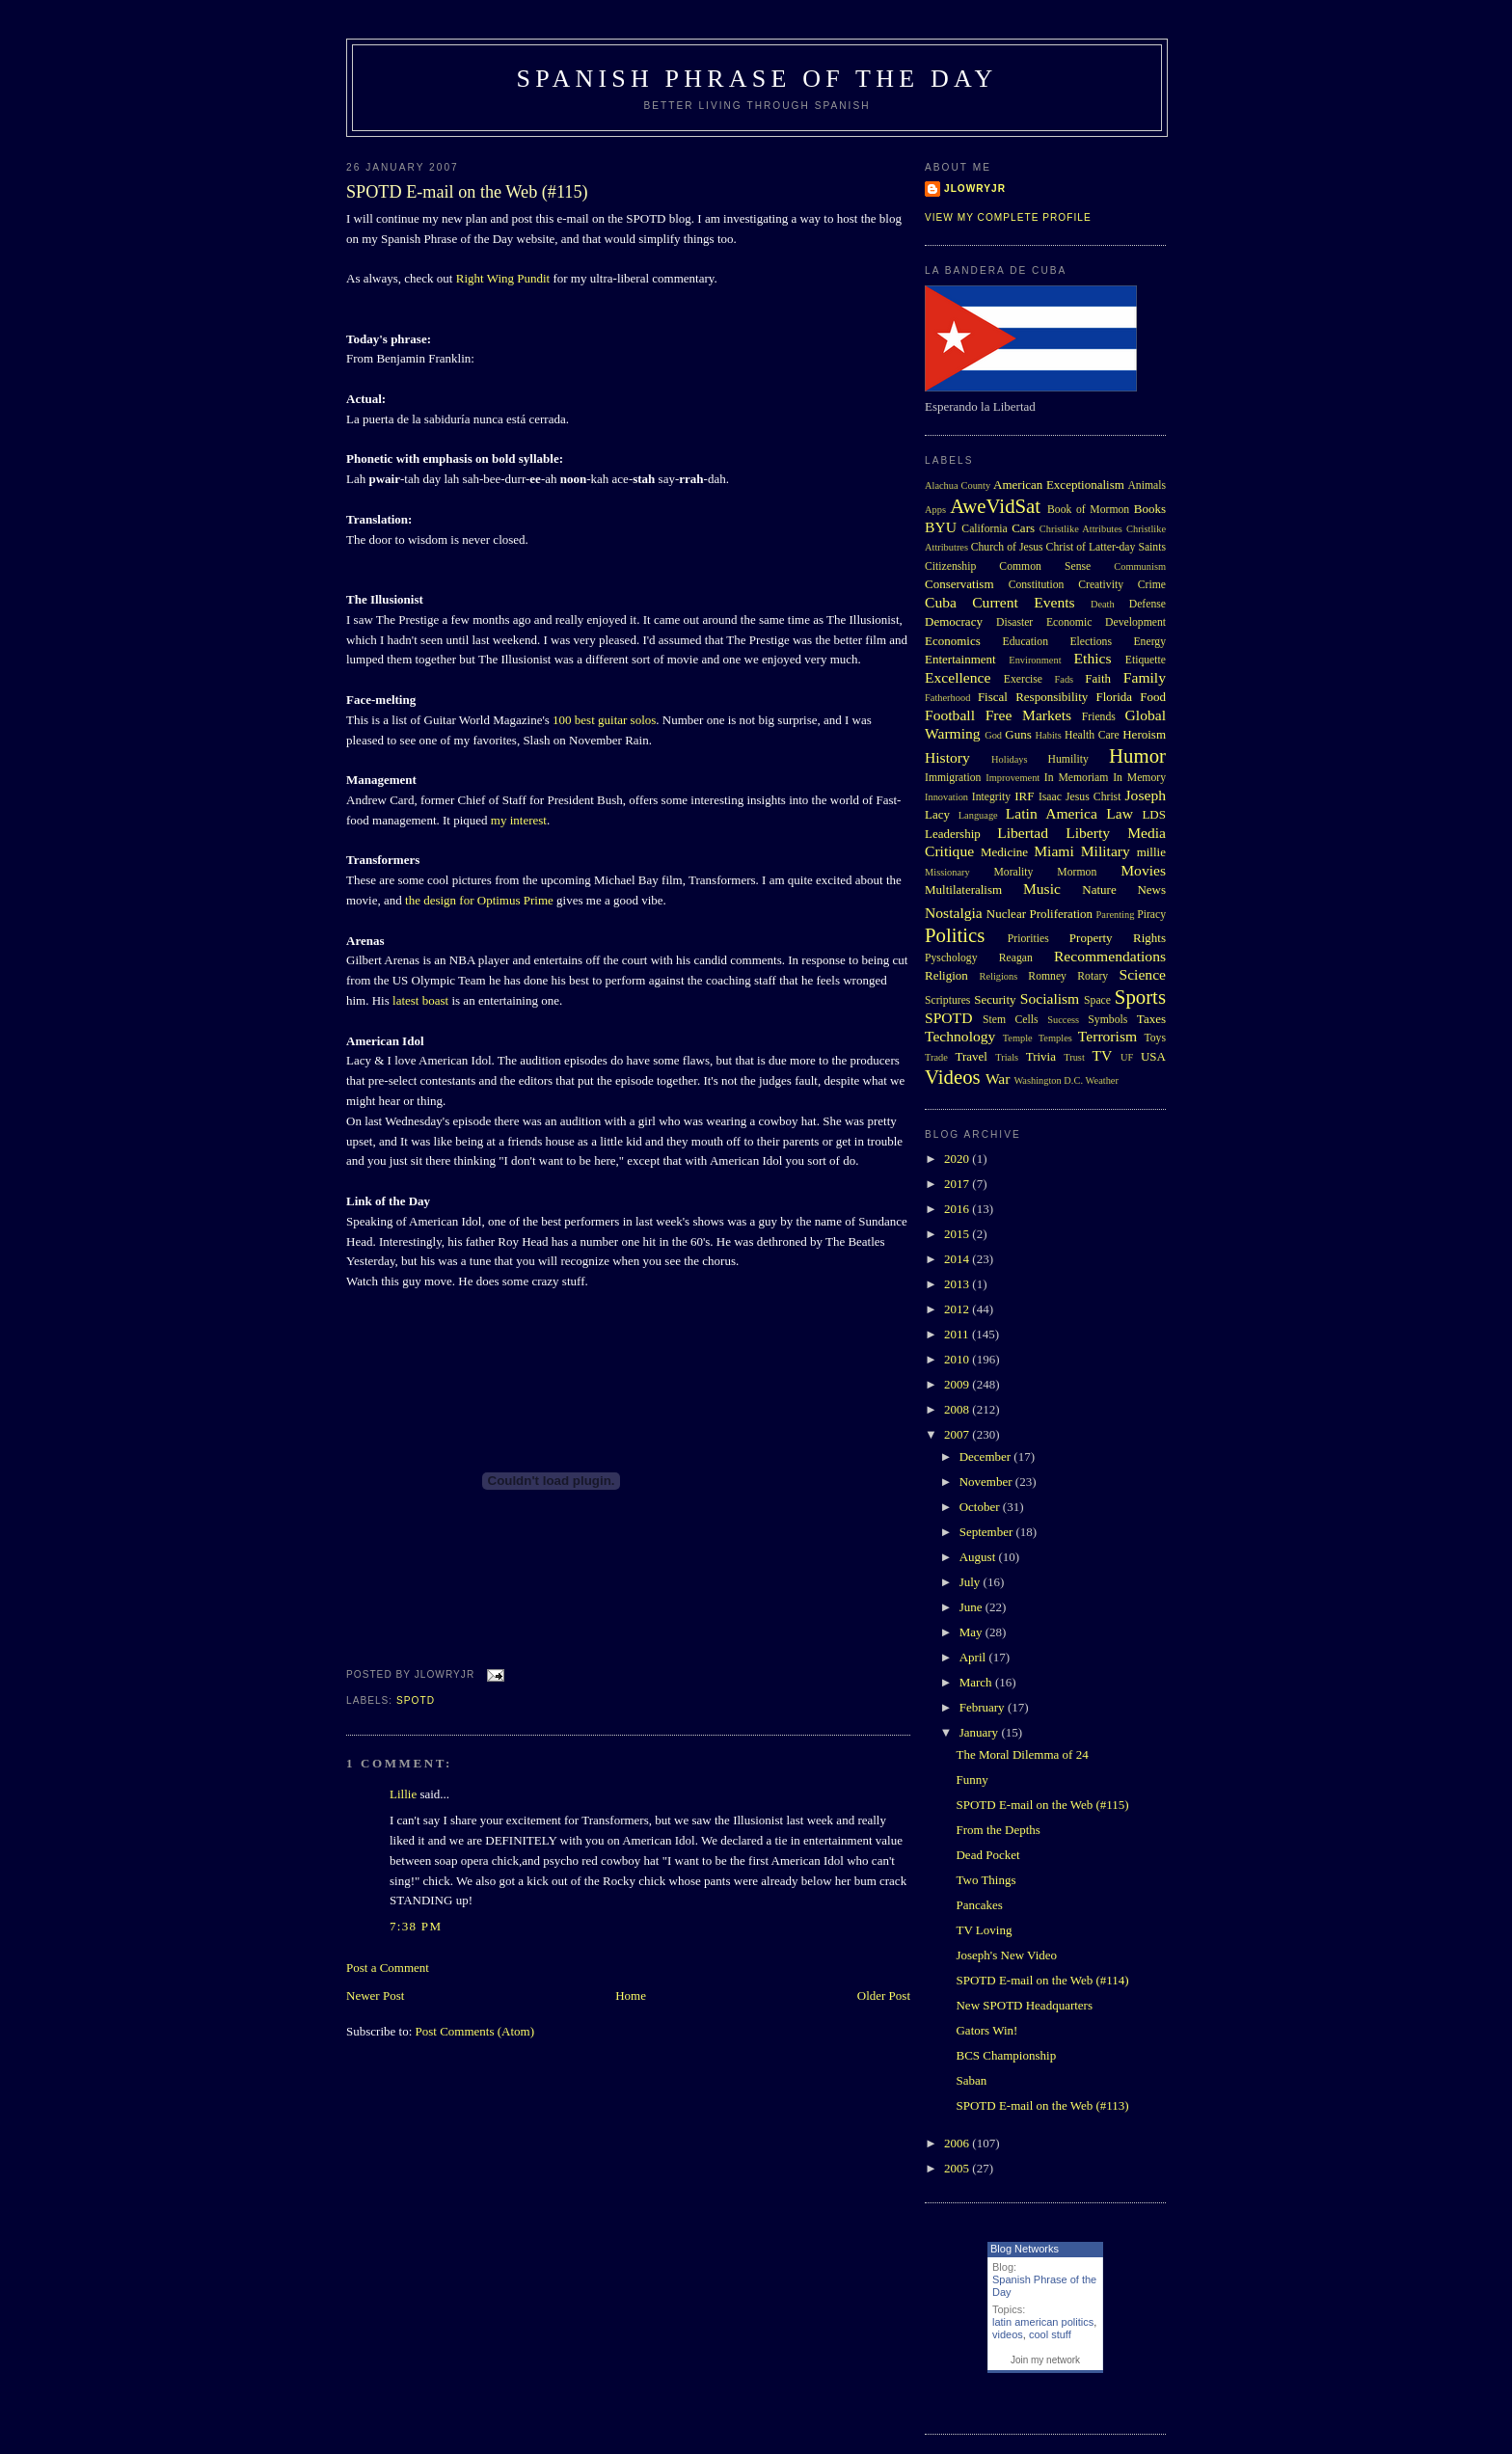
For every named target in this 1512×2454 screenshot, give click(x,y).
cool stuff (1050, 2334)
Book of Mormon (1088, 509)
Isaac (1050, 797)
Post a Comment (387, 1967)
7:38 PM (416, 1926)
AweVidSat (995, 506)
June (972, 1607)
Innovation (946, 797)
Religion (946, 975)
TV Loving (984, 1930)
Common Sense (1045, 566)
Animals (1146, 485)
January (980, 1732)
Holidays (1009, 759)
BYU (941, 527)
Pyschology (951, 958)
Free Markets (1028, 715)
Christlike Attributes (1081, 529)
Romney (1047, 976)
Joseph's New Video (1006, 1955)
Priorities (1028, 938)
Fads (1064, 679)
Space (1097, 1000)
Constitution (1037, 585)
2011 (958, 1334)
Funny (971, 1779)
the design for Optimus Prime (479, 900)
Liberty (1088, 832)
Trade (936, 1057)
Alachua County (957, 485)
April (974, 1657)
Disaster (1014, 622)
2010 (958, 1359)
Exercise (1023, 679)
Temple (1018, 1038)
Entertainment (960, 659)
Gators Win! (986, 2030)
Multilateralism (963, 889)
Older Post (883, 1995)
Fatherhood (947, 697)
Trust (1074, 1057)
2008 (958, 1409)
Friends (1099, 717)
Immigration (953, 777)
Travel (970, 1056)
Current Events (1023, 602)
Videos (953, 1076)
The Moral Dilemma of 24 (1022, 1754)
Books (1150, 508)
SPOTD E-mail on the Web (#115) (467, 192)
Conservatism (959, 584)
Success (1063, 1019)
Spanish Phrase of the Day (757, 79)
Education (1025, 641)
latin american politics (1043, 2322)
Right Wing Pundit (503, 278)
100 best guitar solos (604, 720)
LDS (1154, 814)
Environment (1035, 660)
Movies (1143, 870)
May (972, 1632)
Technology (960, 1036)
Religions (998, 976)
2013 (958, 1284)
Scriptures (947, 1000)
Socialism (1050, 998)
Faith (1098, 678)
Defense (1147, 604)
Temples (1055, 1038)
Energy (1149, 641)
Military (1105, 851)
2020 (958, 1158)
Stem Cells (1011, 1019)
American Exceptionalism (1058, 484)
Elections (1090, 641)
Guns (1018, 734)
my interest (519, 820)
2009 (958, 1384)
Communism (1140, 566)
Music (1042, 888)
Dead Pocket (987, 1854)
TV (1102, 1055)
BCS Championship (1006, 2055)
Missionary (947, 872)
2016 (958, 1208)
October (981, 1506)
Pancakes (979, 1905)
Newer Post (375, 1995)
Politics (955, 935)
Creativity (1100, 585)
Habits (1049, 735)
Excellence (957, 677)
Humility (1068, 759)
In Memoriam (1076, 777)
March (977, 1682)
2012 (958, 1309)
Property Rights (1117, 937)
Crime (1152, 585)
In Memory (1139, 777)
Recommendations (1110, 956)
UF (1126, 1057)
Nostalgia (954, 912)
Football (950, 715)
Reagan (1016, 958)
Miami (1054, 851)
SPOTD (415, 1700)
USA (1153, 1056)
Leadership (953, 833)
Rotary (1092, 976)
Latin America (1051, 813)
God (993, 735)
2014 (958, 1259)
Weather (1102, 1080)
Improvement (1013, 777)
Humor (1137, 755)
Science (1143, 974)
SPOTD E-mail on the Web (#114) (1042, 1980)
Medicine (1004, 852)
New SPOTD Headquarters (1024, 2005)
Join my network (1045, 2360)
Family (1144, 677)
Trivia (1041, 1056)
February (983, 1707)
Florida (1114, 696)
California (984, 529)
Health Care (1092, 735)
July (971, 1582)
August (979, 1557)
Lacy (937, 814)
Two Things (985, 1880)
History (947, 757)
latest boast (420, 1000)
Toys (1155, 1038)
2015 (958, 1234)
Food (1153, 696)
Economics (953, 641)
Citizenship (950, 566)
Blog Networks (1024, 2248)
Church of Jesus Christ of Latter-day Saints (1068, 547)
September (987, 1531)
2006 (958, 2143)
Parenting (1115, 914)
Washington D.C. (1048, 1080)
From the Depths (998, 1829)
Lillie (403, 1794)
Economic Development (1106, 622)
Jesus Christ (1093, 797)
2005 (958, 2168)
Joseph (1145, 795)
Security (994, 999)
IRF (1024, 796)
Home (630, 1995)
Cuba (941, 602)
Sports (1140, 996)
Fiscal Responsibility (1033, 696)
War (998, 1078)
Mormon (1076, 872)
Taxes (1151, 1018)
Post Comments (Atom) (475, 2031)
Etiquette (1145, 660)
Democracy (954, 621)
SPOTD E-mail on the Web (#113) (1042, 2105)
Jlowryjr (975, 188)
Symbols (1107, 1019)
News (1151, 889)
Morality (1013, 872)
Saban (971, 2080)
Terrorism (1107, 1036)
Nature (1099, 889)
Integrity (991, 797)
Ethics (1093, 658)
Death (1103, 604)
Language (978, 815)
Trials (1006, 1057)
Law (1119, 813)
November (987, 1481)
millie (1151, 852)
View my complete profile (1008, 217)
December (986, 1456)
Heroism (1144, 734)
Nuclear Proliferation (1039, 913)
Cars (1023, 528)
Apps (935, 509)
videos (1007, 2334)
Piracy (1151, 914)
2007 (958, 1434)
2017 (958, 1183)
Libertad (1022, 832)
